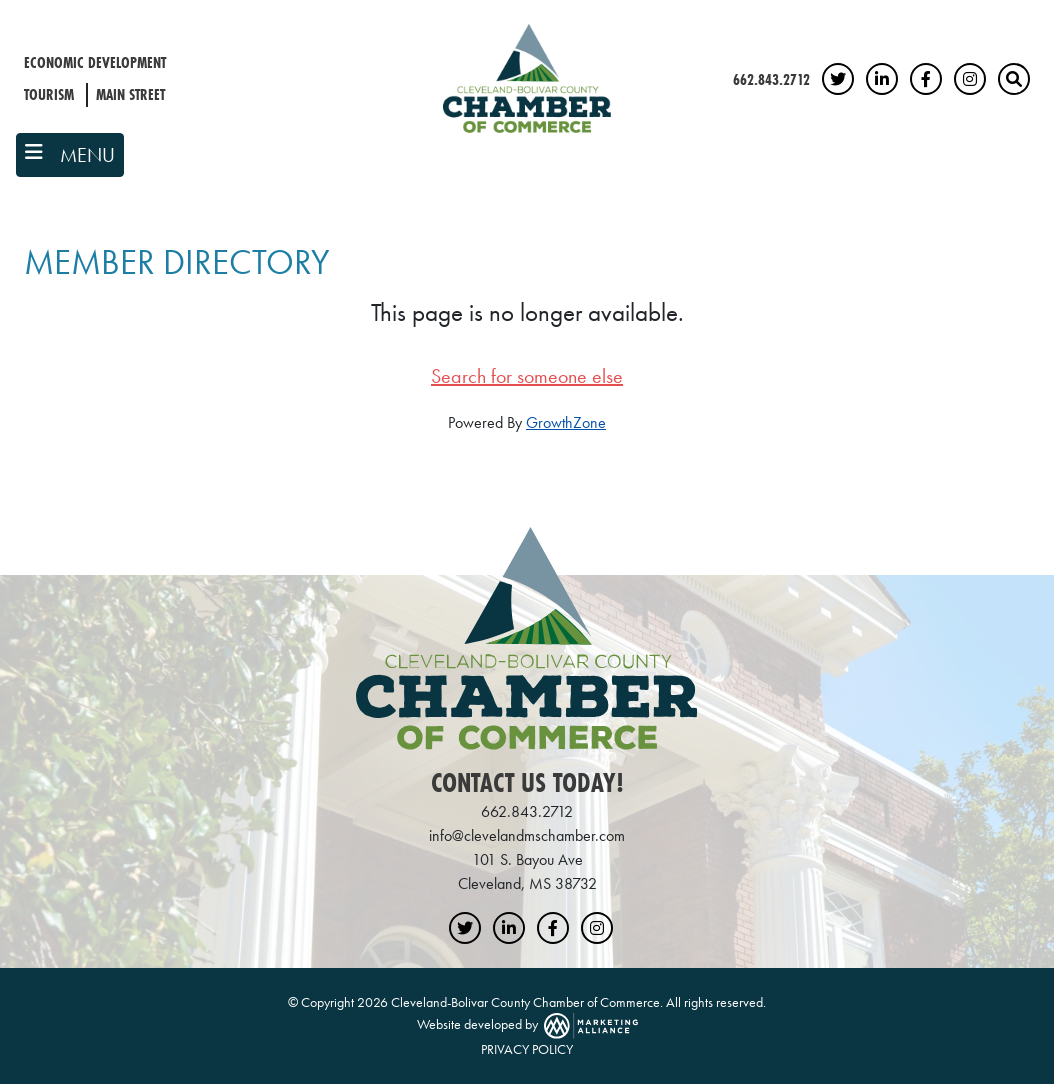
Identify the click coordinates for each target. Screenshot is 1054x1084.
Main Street (130, 94)
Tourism (49, 94)
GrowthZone (566, 422)
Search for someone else (527, 376)
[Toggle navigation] (70, 155)
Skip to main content (0, 16)
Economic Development (95, 62)
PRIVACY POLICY (527, 1049)
